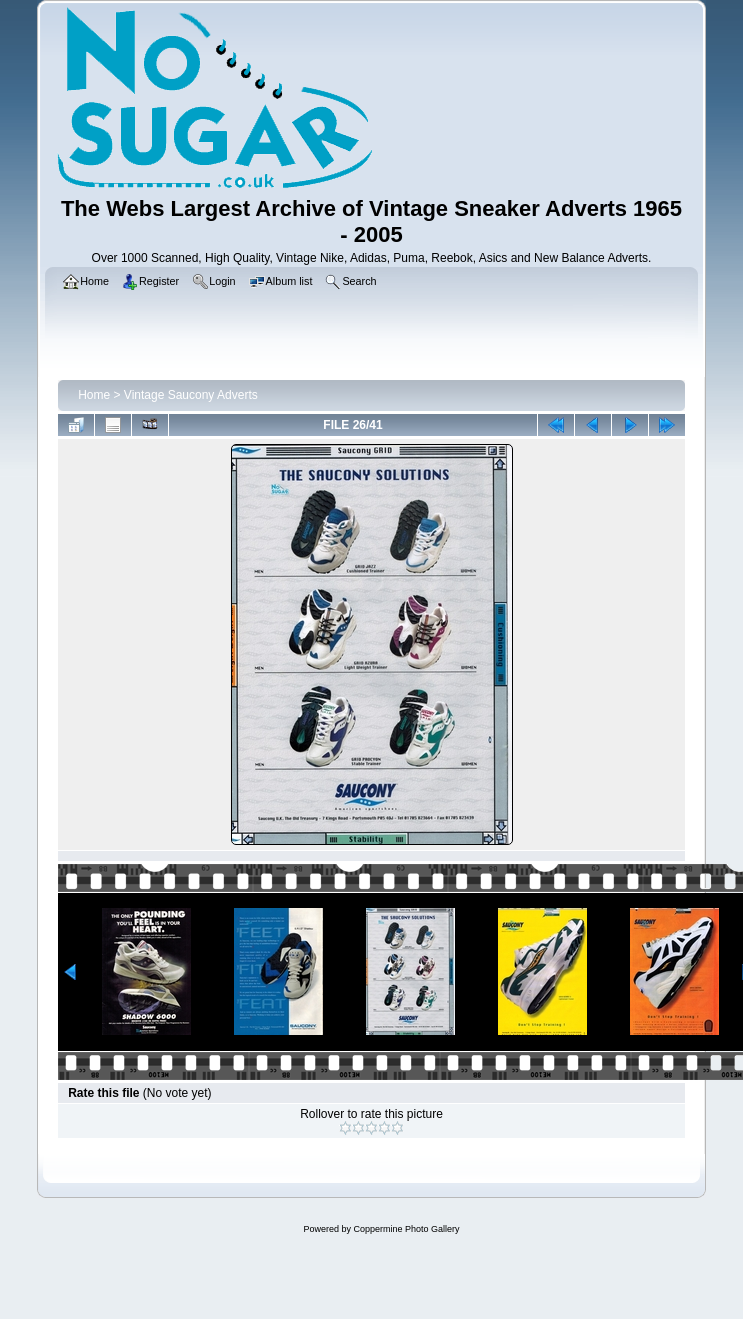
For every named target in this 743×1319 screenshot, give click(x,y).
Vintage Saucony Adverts (191, 395)
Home (94, 395)
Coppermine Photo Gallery (406, 1229)
